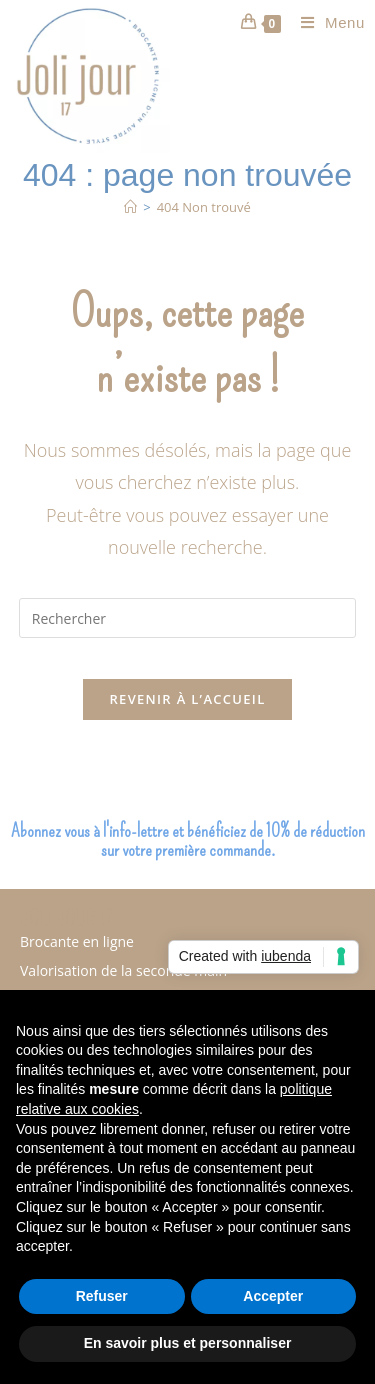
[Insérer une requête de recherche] (188, 618)
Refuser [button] (102, 1296)
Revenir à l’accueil (187, 699)
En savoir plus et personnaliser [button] (188, 1343)
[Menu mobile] (325, 22)
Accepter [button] (273, 1296)
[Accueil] (130, 207)
